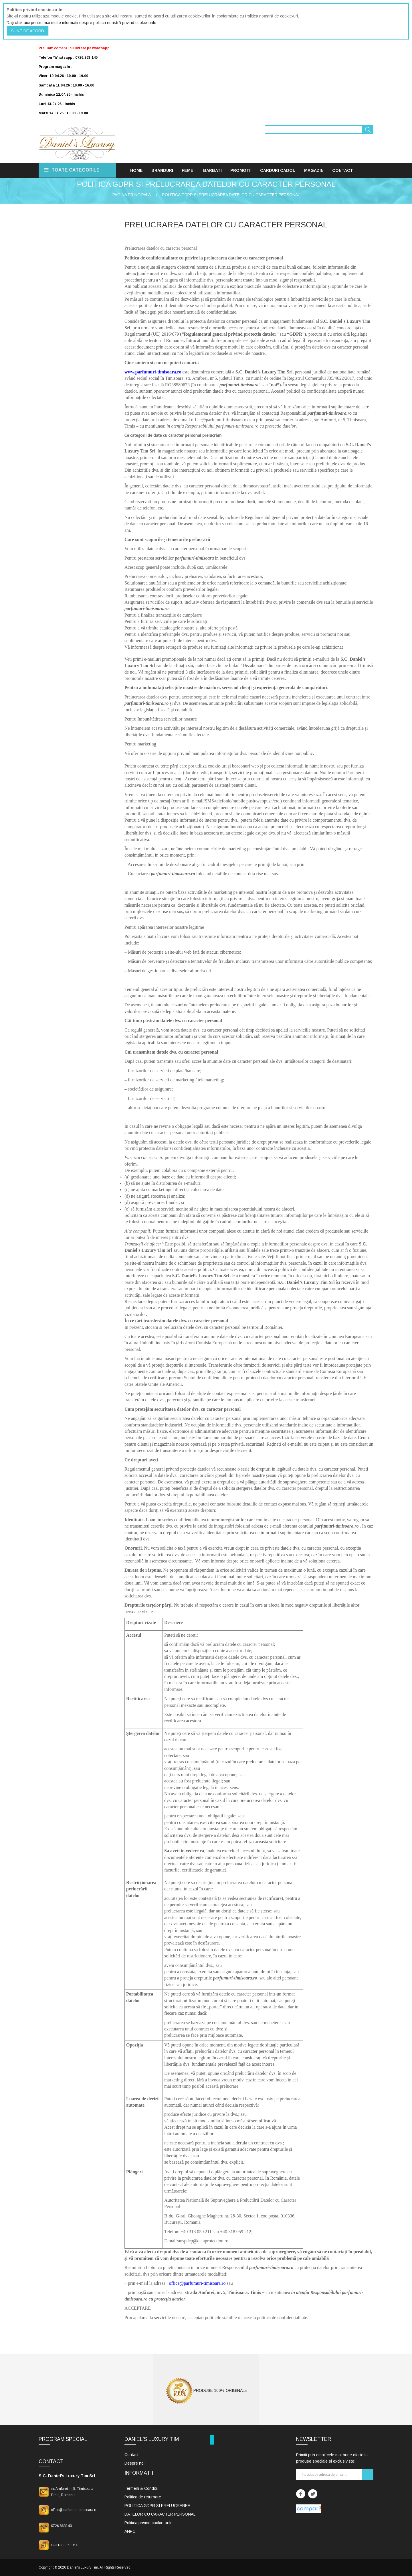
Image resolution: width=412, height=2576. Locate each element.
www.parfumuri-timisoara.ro (152, 371)
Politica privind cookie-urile (148, 2522)
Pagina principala (131, 194)
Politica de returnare (142, 2497)
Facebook (300, 2493)
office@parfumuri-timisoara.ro (197, 2283)
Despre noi (134, 2463)
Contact (131, 2454)
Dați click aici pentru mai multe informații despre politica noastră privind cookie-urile (81, 22)
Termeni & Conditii (141, 2488)
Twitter (312, 2493)
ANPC (129, 2531)
